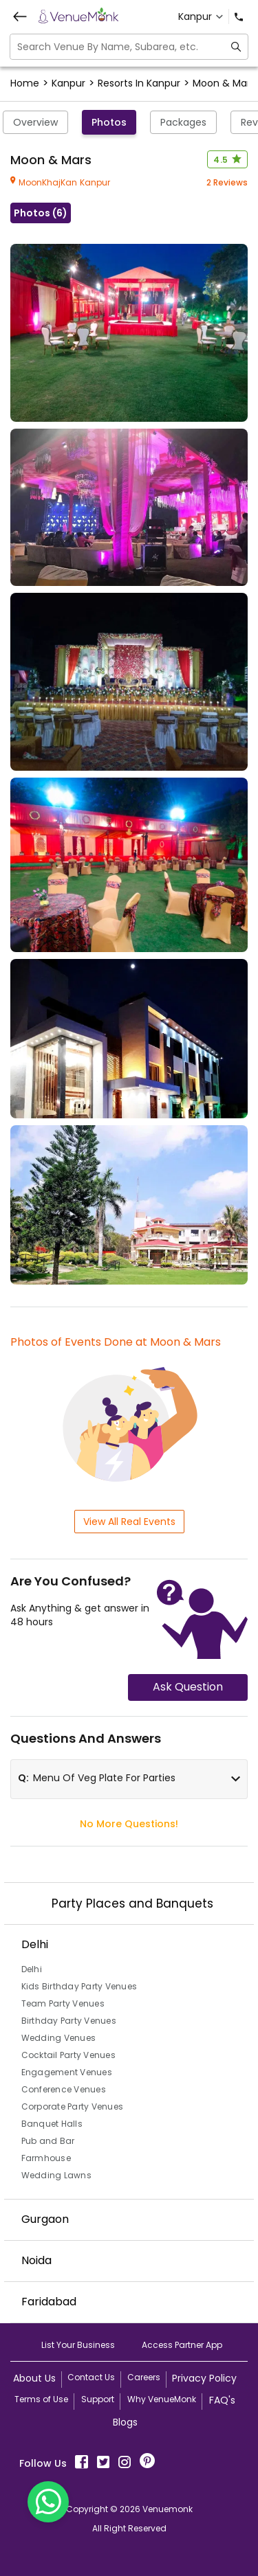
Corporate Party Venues (72, 2106)
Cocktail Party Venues (68, 2055)
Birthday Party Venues (68, 2020)
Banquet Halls (52, 2123)
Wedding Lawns (56, 2175)
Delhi (31, 1969)
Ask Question (188, 1687)
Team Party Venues (63, 2003)
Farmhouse (46, 2158)
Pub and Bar (48, 2141)
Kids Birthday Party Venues (79, 1986)
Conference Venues (63, 2089)
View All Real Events (129, 1521)
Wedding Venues (58, 2038)
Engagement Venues (66, 2072)
